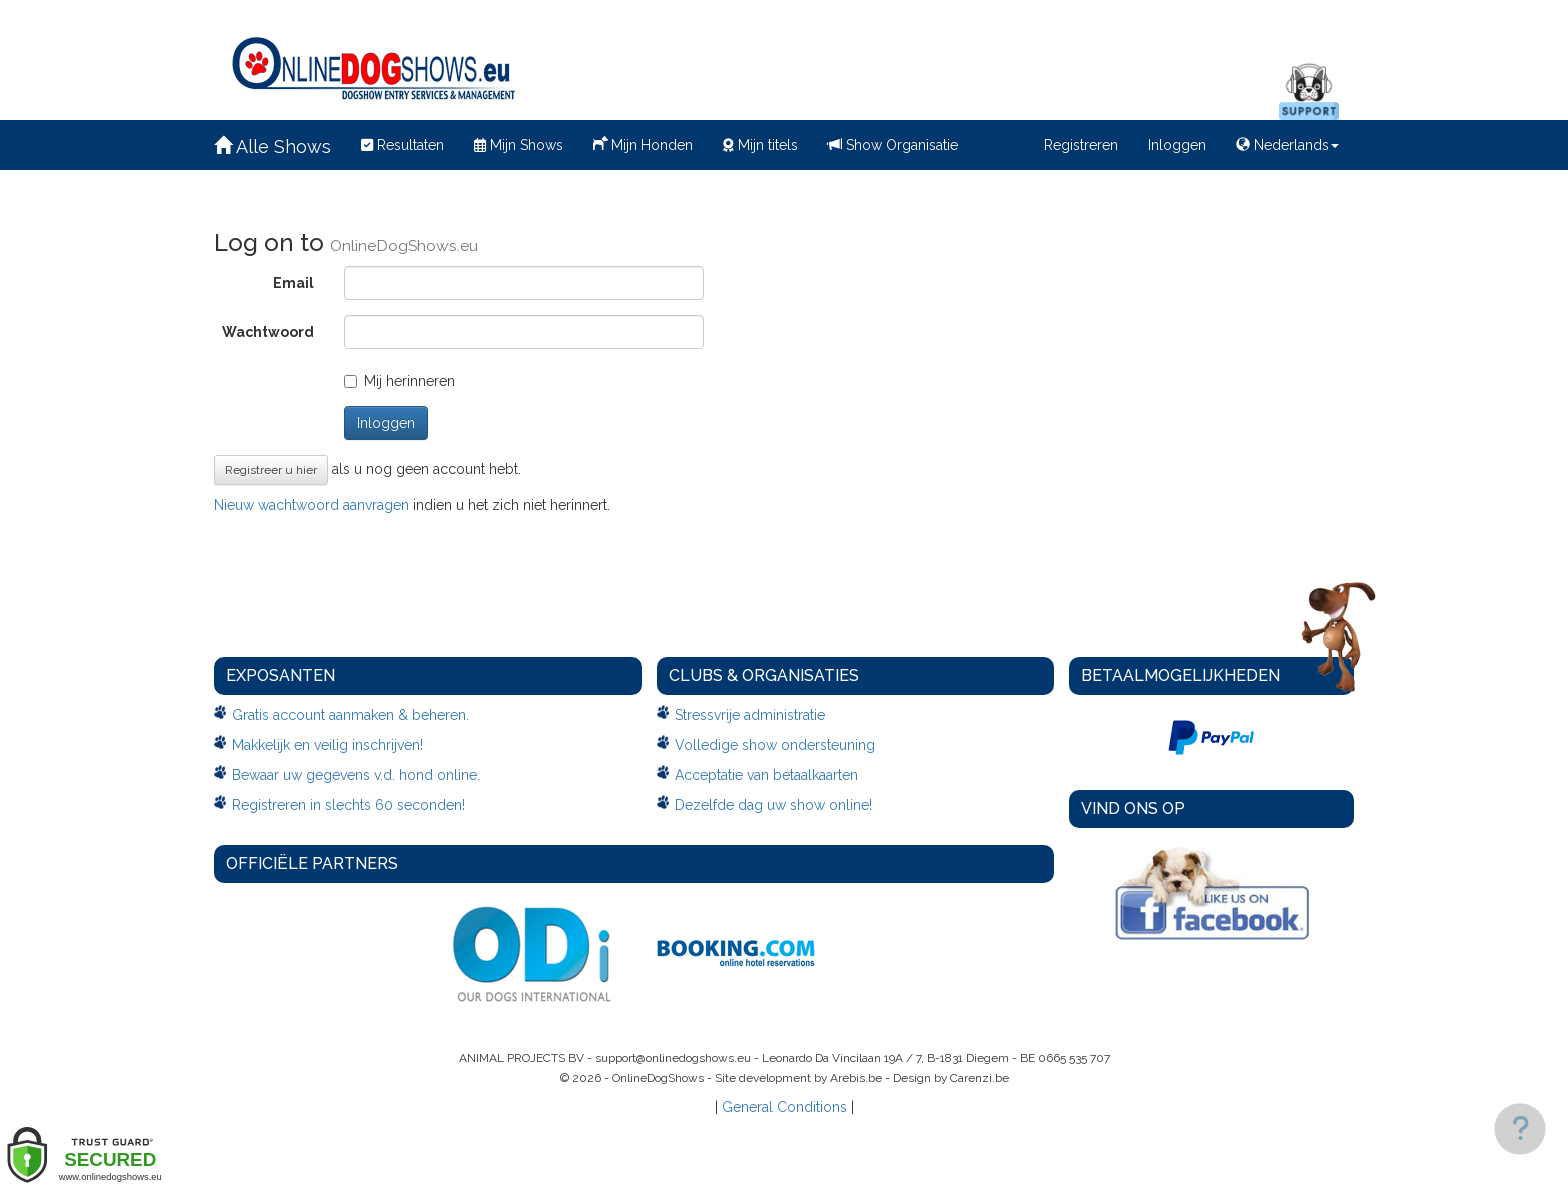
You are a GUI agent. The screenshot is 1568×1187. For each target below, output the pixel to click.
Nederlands (1287, 145)
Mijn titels (760, 145)
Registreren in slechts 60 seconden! (348, 805)
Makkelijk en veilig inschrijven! (327, 745)
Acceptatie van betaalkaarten (766, 775)
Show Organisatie (893, 145)
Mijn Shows (518, 145)
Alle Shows (272, 146)
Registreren (1081, 145)
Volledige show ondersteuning (775, 745)
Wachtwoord (268, 332)
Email (293, 283)
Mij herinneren (399, 381)
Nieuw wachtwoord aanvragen (311, 505)
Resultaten (402, 145)
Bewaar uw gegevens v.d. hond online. (356, 775)
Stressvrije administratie (750, 715)
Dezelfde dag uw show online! (773, 805)
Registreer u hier (271, 470)
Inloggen (1177, 145)
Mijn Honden (643, 143)
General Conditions (784, 1107)
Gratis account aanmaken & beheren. (350, 715)
